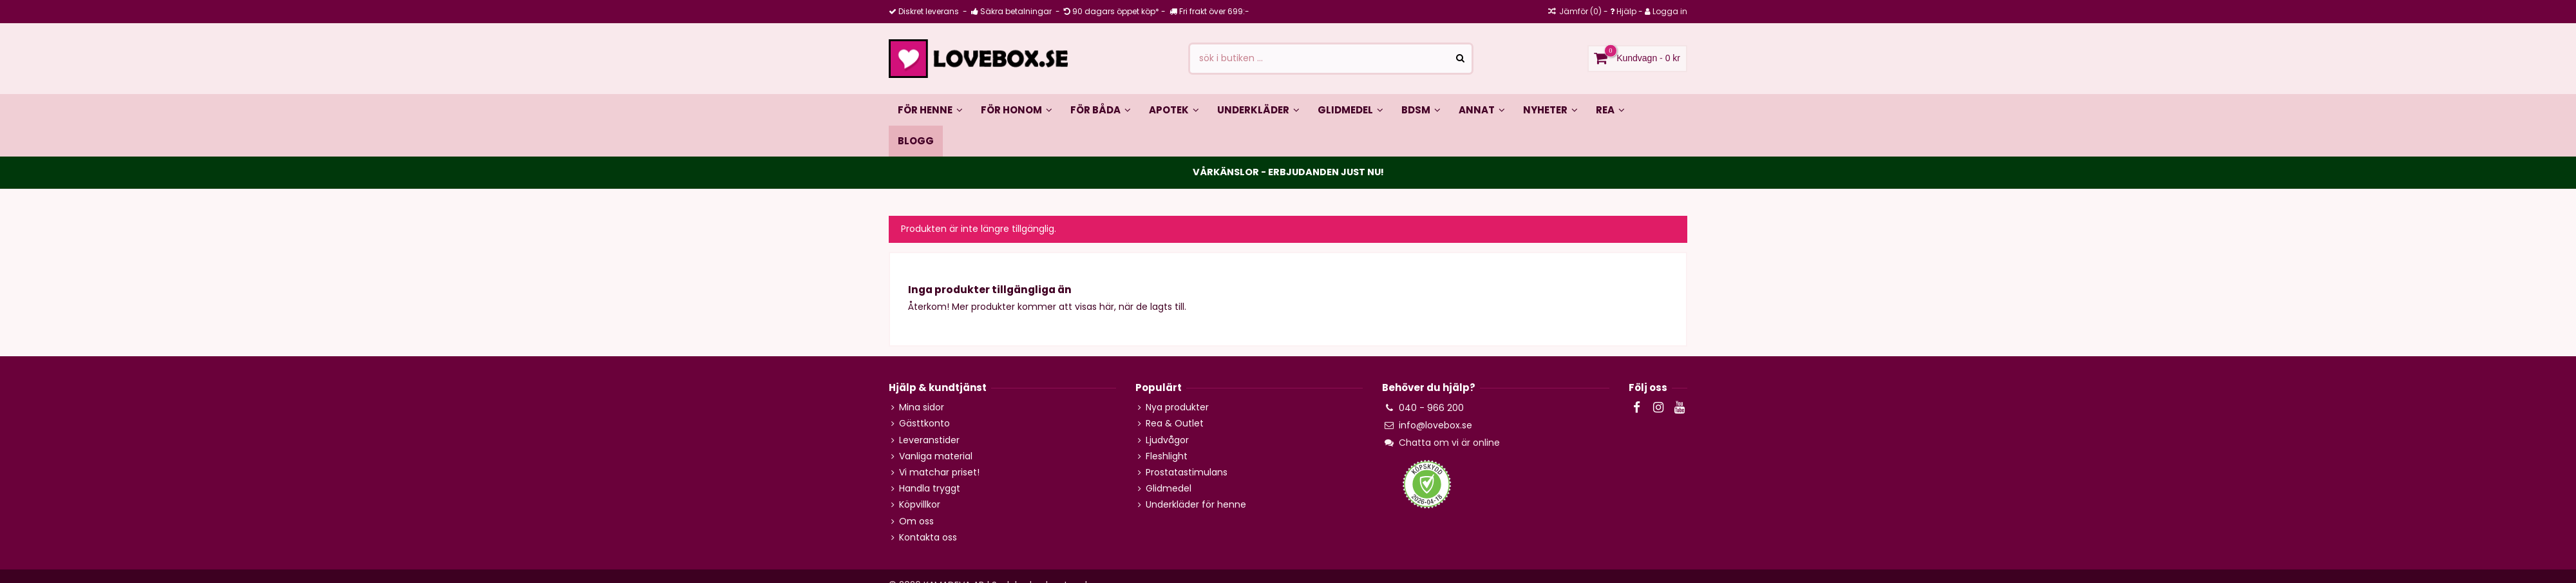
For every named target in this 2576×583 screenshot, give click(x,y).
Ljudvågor (1167, 440)
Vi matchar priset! (939, 472)
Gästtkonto (924, 423)
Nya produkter (1177, 407)
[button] (1100, 109)
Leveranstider (929, 440)
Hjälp (1626, 11)
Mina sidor (921, 407)
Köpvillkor (919, 505)
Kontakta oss (928, 537)
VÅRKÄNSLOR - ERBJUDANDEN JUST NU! (1288, 172)
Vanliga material (935, 456)
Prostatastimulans (1186, 472)
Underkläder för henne (1196, 505)
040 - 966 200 (1431, 407)
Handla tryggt (929, 489)
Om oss (916, 521)
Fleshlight (1167, 456)
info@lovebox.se (1435, 425)
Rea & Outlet (1175, 423)
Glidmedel (1168, 489)
